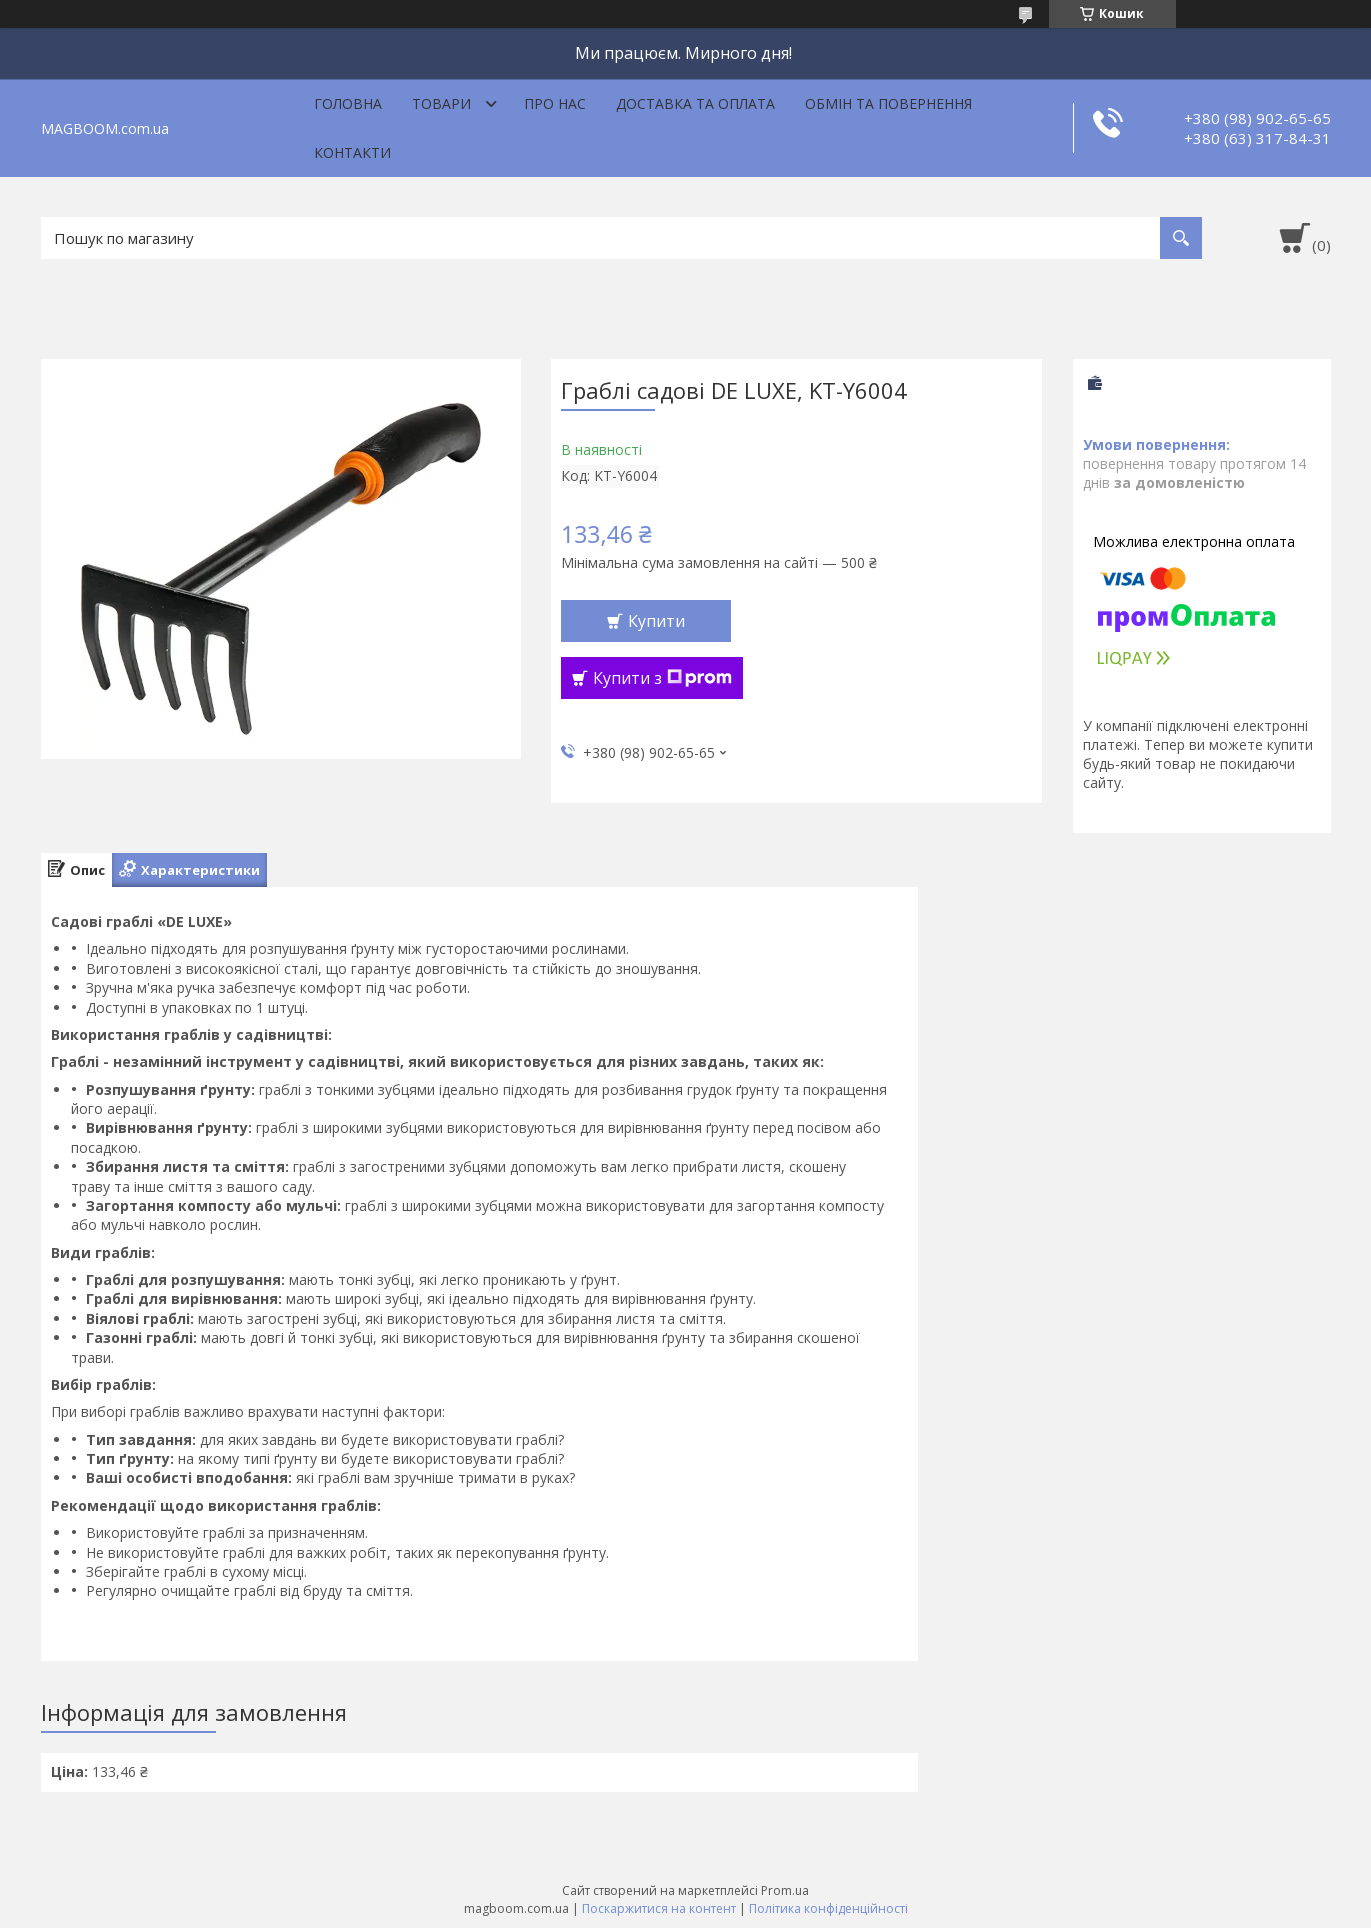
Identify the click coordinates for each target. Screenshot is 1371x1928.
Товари (441, 103)
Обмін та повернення (888, 103)
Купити (656, 621)
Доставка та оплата (695, 103)
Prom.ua (785, 1890)
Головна (348, 103)
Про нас (555, 103)
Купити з (662, 678)
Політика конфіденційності (828, 1908)
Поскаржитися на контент (659, 1908)
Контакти (352, 152)
